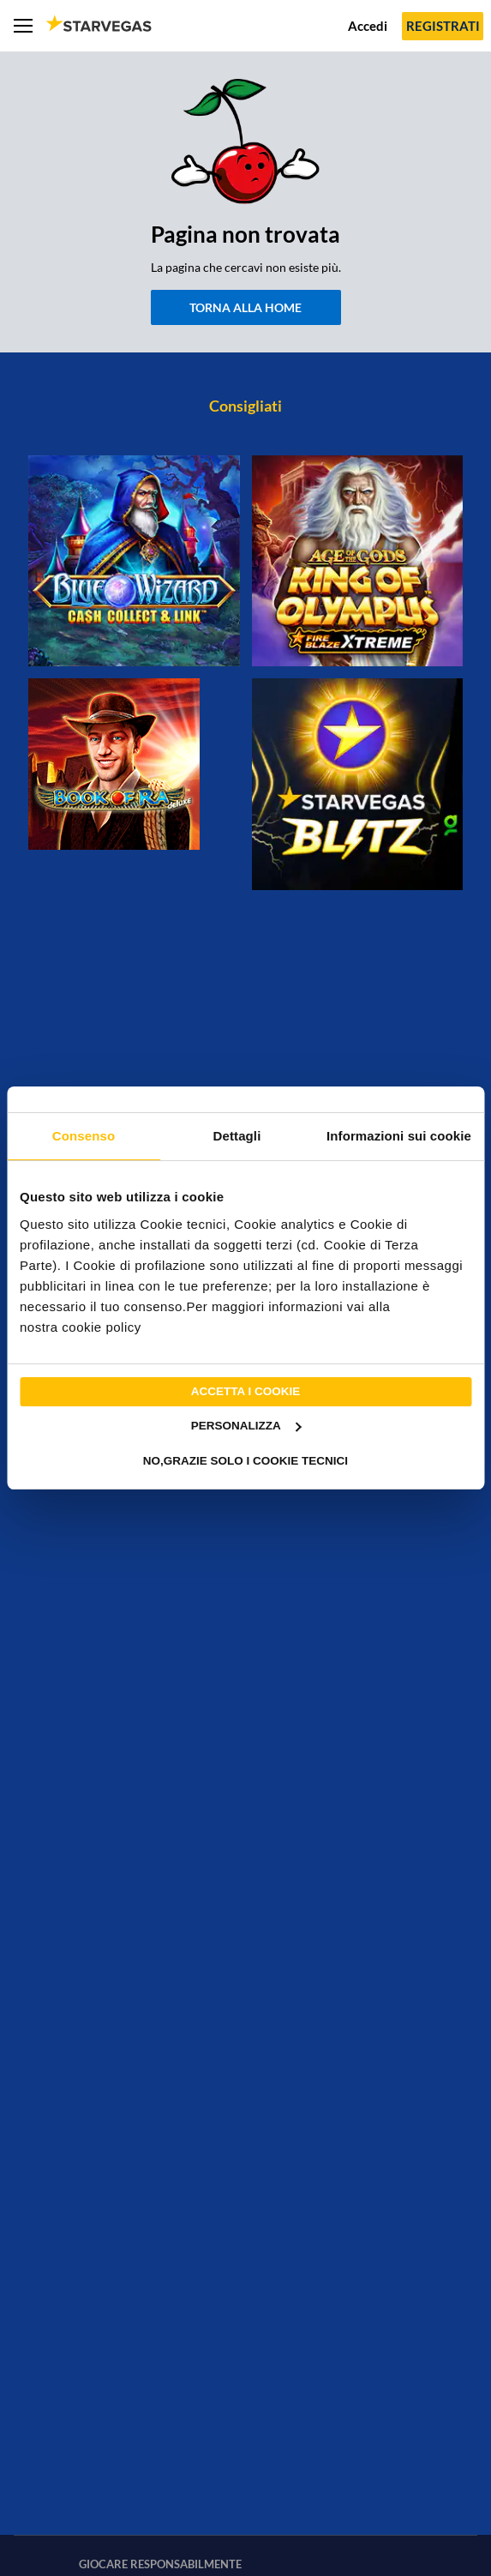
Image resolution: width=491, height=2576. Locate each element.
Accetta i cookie (246, 1391)
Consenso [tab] (83, 1136)
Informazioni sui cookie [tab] (398, 1136)
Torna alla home (245, 307)
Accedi (367, 25)
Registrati (443, 25)
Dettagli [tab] (237, 1136)
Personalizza (246, 1425)
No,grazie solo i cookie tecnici (245, 1460)
